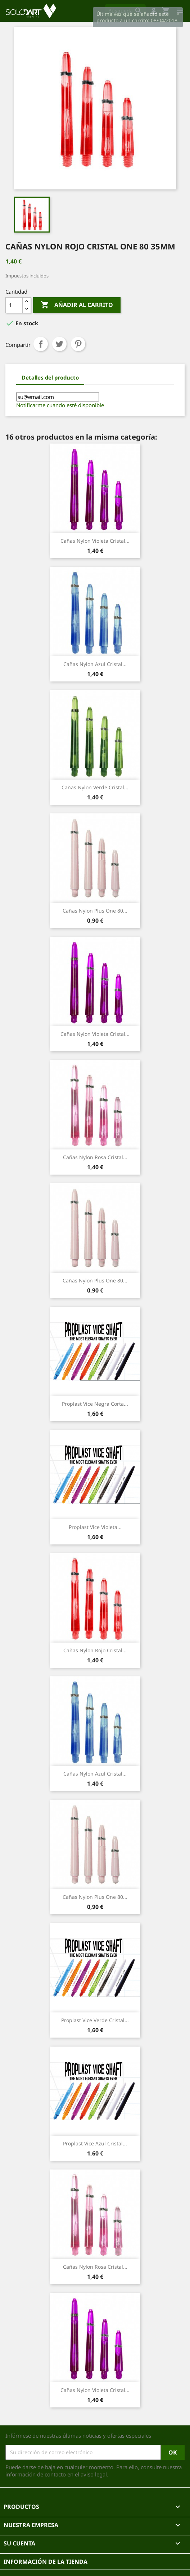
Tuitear (59, 344)
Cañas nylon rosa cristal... (95, 1157)
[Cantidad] (14, 305)
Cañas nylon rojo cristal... (95, 1650)
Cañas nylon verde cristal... (95, 787)
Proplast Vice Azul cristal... (95, 2143)
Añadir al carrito (77, 305)
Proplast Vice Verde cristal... (95, 2020)
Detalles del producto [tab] (50, 377)
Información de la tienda (45, 2562)
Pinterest (78, 344)
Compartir (40, 344)
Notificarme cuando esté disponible (60, 405)
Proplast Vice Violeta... (95, 1527)
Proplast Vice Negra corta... (95, 1403)
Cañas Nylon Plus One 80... (95, 910)
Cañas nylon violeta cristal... (95, 540)
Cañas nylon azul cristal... (95, 664)
